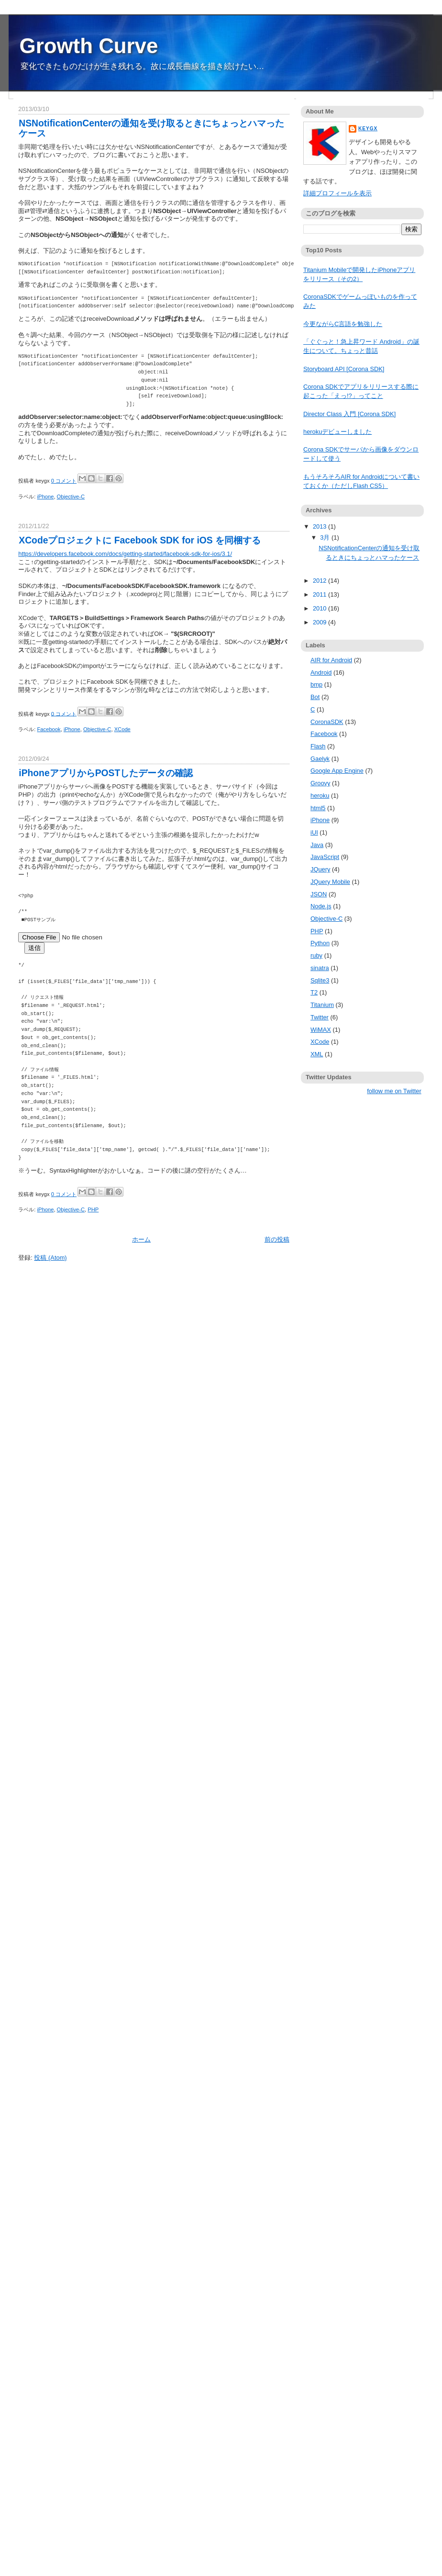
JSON (318, 894)
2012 (320, 580)
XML (316, 1054)
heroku (319, 795)
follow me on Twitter (394, 1091)
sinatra (319, 968)
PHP (93, 1209)
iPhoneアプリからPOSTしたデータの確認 (106, 773)
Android (321, 672)
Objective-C (71, 496)
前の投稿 (277, 1239)
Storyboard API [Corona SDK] (343, 369)
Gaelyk (320, 758)
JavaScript (324, 856)
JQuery (320, 869)
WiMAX (320, 1029)
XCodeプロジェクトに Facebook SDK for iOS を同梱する (140, 540)
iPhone (45, 496)
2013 (320, 526)
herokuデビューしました (337, 431)
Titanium (322, 1004)
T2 (314, 992)
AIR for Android (331, 660)
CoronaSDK (326, 721)
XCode (122, 729)
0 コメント (64, 481)
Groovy (320, 783)
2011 (320, 594)
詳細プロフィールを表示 (337, 193)
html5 (317, 808)
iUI (314, 832)
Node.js (321, 906)
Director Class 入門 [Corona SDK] (349, 414)
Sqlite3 (319, 980)
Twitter (319, 1017)
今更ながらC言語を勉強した (342, 324)
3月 (326, 537)
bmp (316, 684)
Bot (315, 696)
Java (316, 844)
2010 (320, 608)
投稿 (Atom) (50, 1257)
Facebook (49, 729)
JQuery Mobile (330, 881)
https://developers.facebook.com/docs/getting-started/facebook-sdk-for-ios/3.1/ (125, 553)
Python (320, 943)
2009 (320, 622)
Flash (317, 746)
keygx (367, 128)
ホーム (141, 1239)
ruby (316, 955)
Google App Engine (337, 770)
